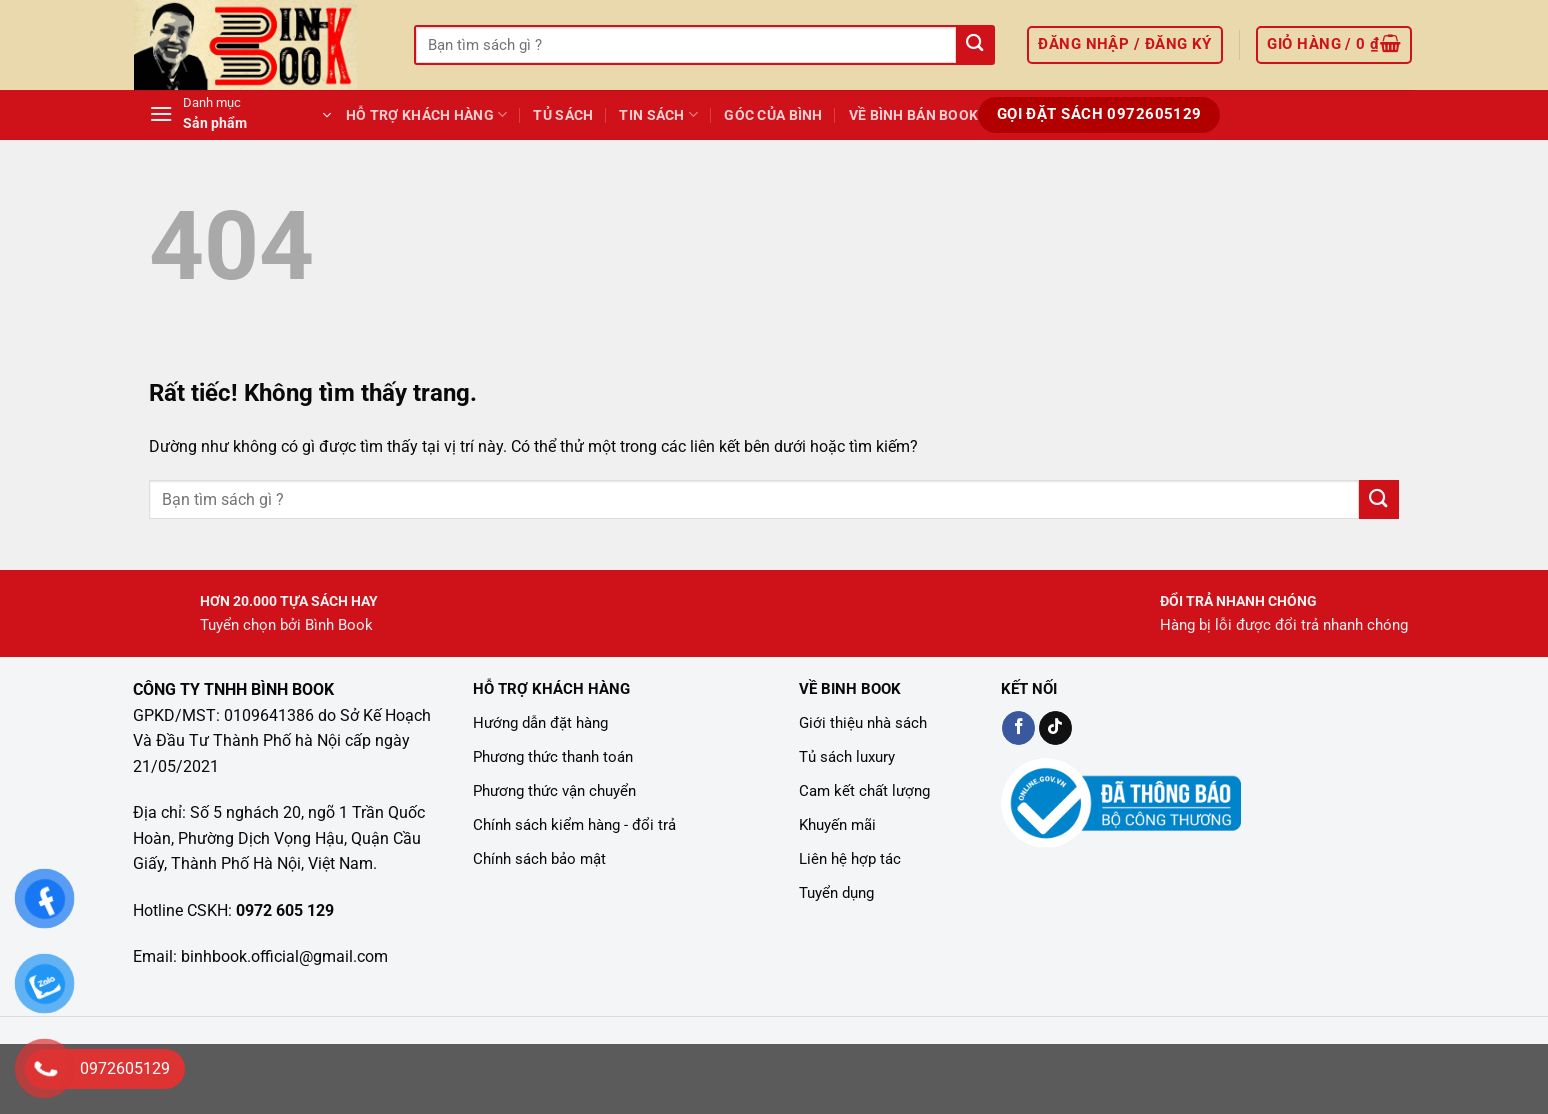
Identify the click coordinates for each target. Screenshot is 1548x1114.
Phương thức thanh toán (553, 757)
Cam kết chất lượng (864, 791)
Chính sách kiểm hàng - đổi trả (574, 825)
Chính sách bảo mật (539, 859)
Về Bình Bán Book (914, 115)
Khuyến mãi (837, 825)
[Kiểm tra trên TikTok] (1055, 728)
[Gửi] (974, 45)
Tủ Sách (563, 115)
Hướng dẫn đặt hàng (540, 723)
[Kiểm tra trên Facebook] (1018, 728)
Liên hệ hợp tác (850, 859)
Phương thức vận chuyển (554, 791)
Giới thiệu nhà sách (863, 723)
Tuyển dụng (836, 893)
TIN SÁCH (658, 114)
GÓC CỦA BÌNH (773, 115)
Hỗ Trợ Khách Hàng (426, 114)
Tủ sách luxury (847, 757)
